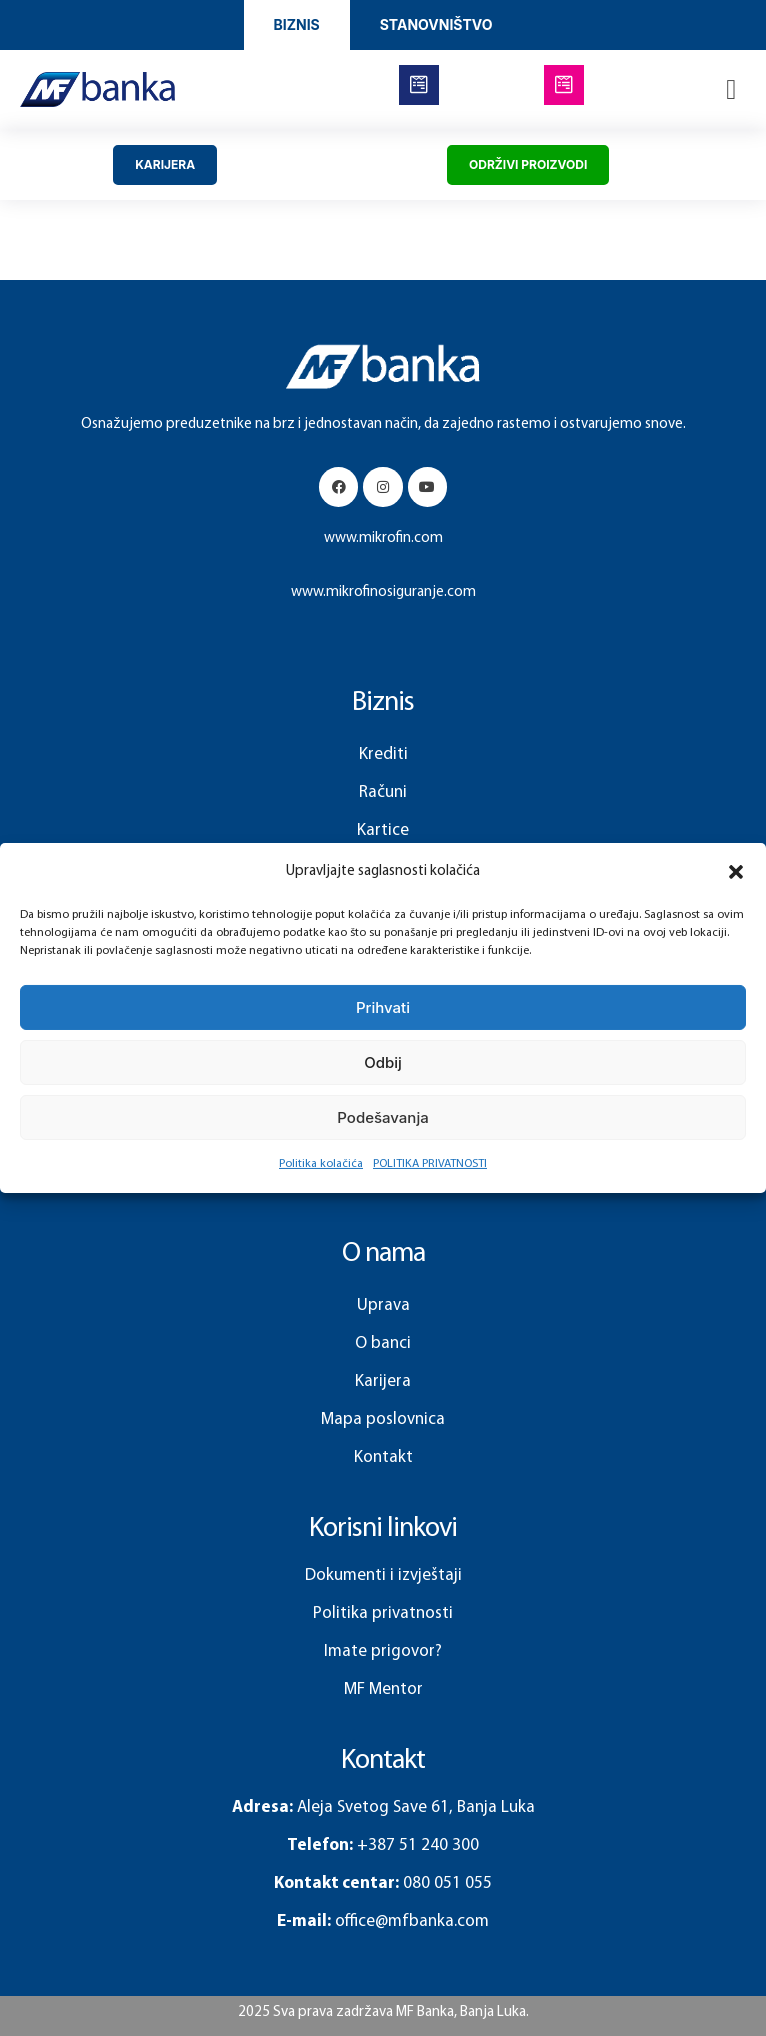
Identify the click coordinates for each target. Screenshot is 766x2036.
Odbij (383, 1062)
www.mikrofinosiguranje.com (383, 592)
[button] (736, 872)
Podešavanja (382, 1117)
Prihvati (383, 1007)
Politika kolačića (321, 1164)
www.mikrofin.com (383, 538)
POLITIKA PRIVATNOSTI (430, 1164)
